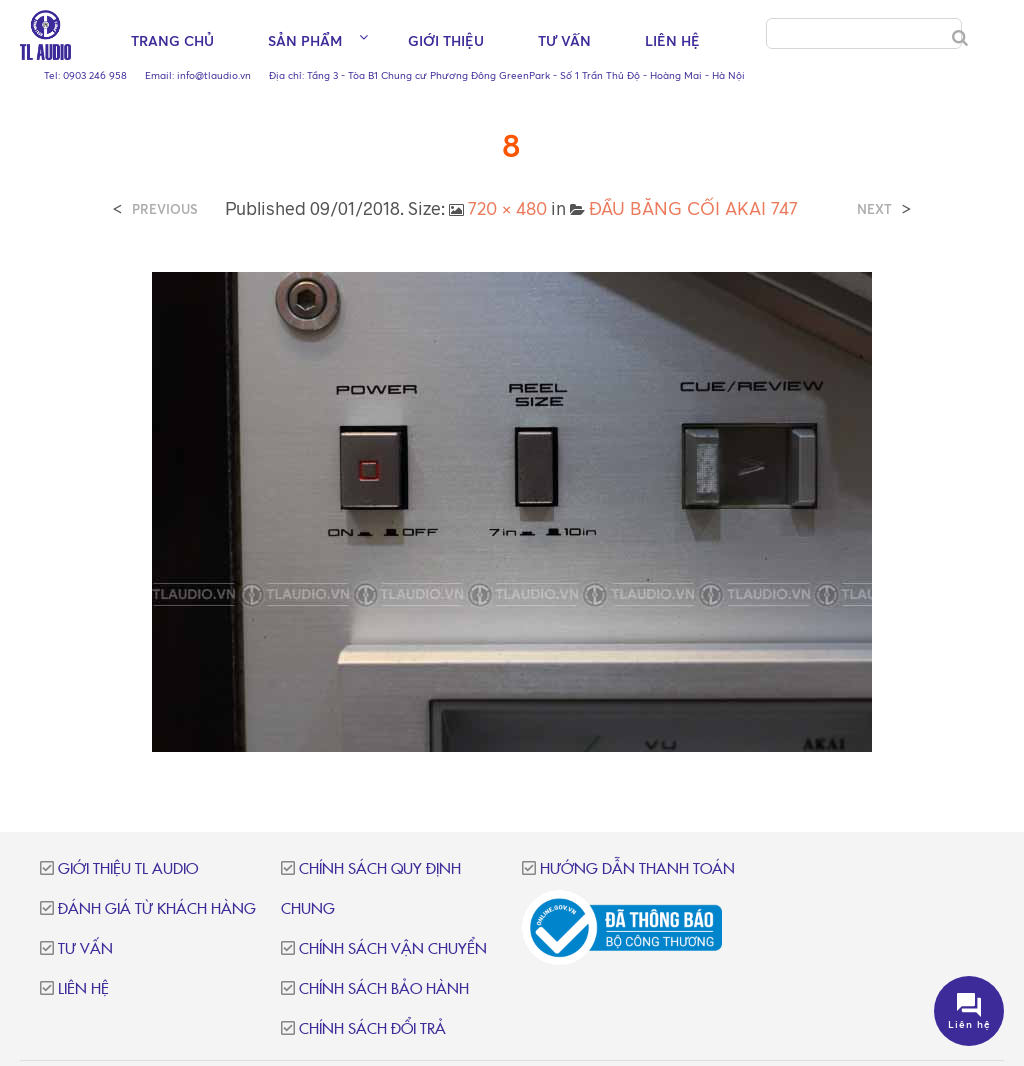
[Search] (960, 38)
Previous (165, 209)
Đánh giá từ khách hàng (157, 909)
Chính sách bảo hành (384, 989)
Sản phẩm (305, 40)
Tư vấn (564, 40)
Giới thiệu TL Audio (128, 869)
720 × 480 (507, 208)
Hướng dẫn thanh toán (637, 869)
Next (874, 209)
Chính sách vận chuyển (393, 949)
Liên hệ (672, 40)
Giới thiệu (446, 40)
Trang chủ (172, 40)
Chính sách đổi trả (372, 1029)
